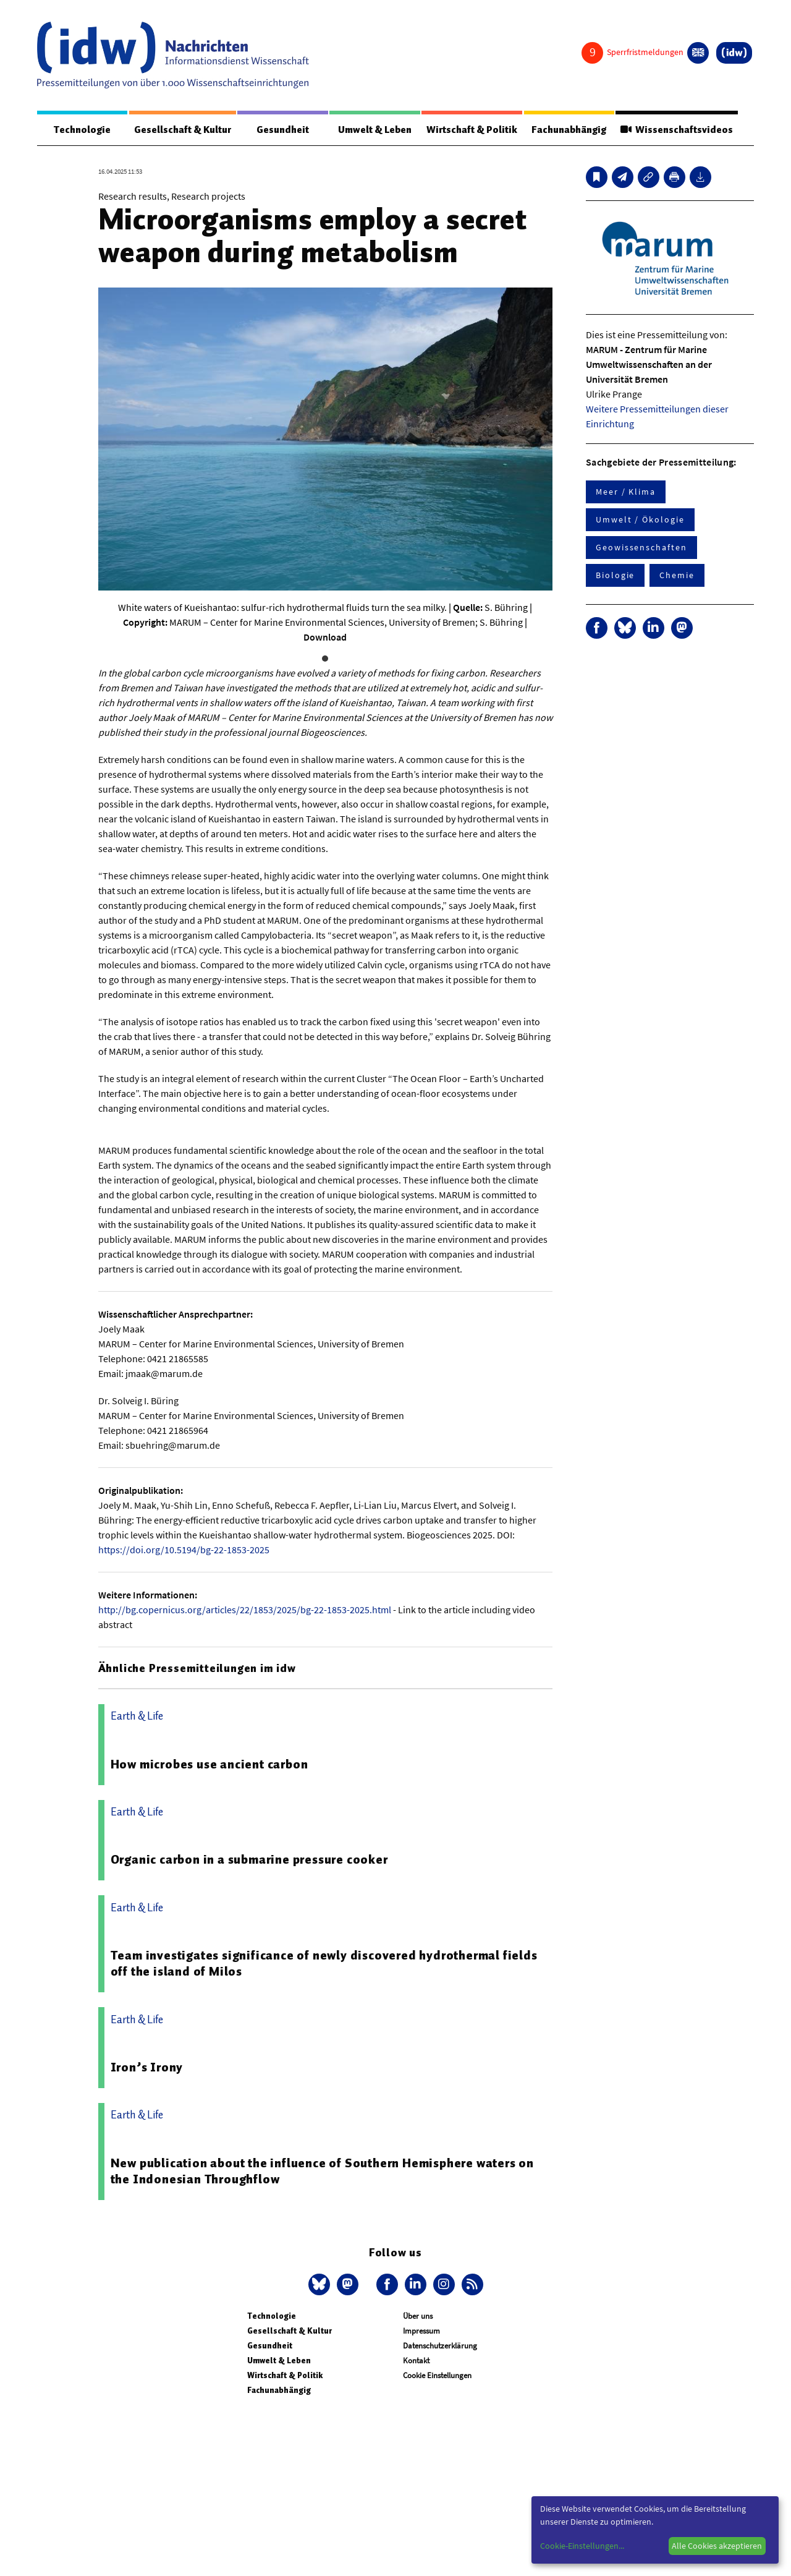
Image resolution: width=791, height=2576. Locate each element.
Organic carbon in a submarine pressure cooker (249, 1859)
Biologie (615, 575)
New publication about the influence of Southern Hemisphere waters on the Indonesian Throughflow (322, 2171)
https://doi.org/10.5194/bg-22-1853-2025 (183, 1549)
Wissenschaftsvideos (676, 129)
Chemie (677, 575)
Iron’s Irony (147, 2067)
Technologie (82, 129)
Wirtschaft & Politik (471, 129)
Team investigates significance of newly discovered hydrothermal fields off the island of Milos (324, 1963)
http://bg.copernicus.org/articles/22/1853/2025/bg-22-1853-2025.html (244, 1609)
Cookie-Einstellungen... (582, 2545)
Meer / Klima (626, 491)
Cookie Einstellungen (437, 2375)
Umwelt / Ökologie (640, 519)
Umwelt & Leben (375, 129)
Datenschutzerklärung (440, 2345)
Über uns (418, 2316)
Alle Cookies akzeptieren (717, 2545)
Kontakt (416, 2360)
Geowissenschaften (641, 547)
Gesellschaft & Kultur (182, 129)
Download (325, 637)
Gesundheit (282, 129)
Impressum (421, 2331)
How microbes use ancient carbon (209, 1764)
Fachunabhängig (568, 129)
